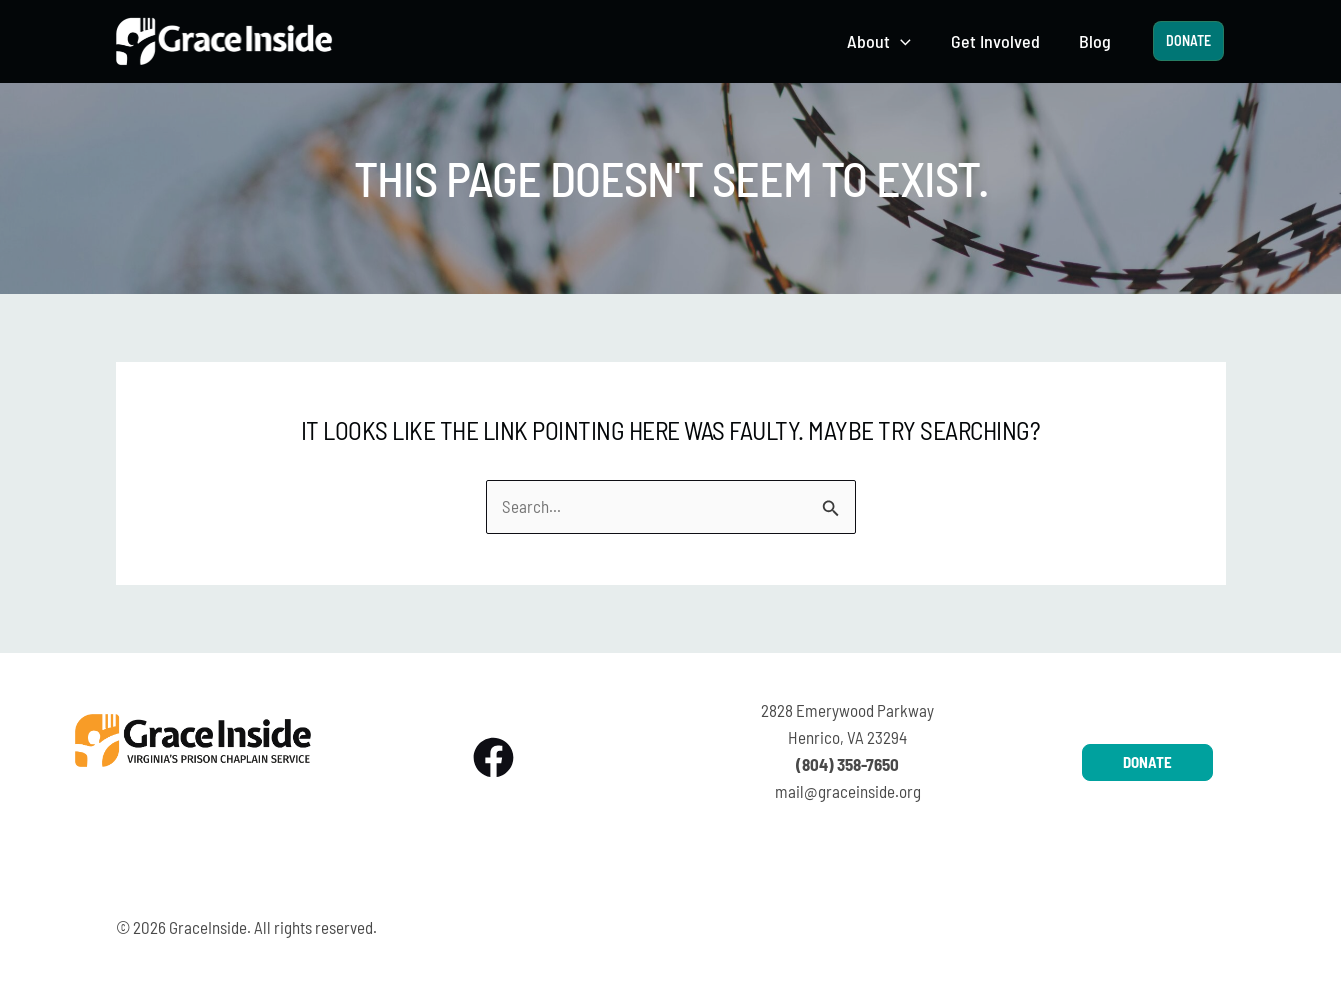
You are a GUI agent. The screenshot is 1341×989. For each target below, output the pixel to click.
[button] (888, 41)
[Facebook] (493, 757)
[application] (909, 41)
